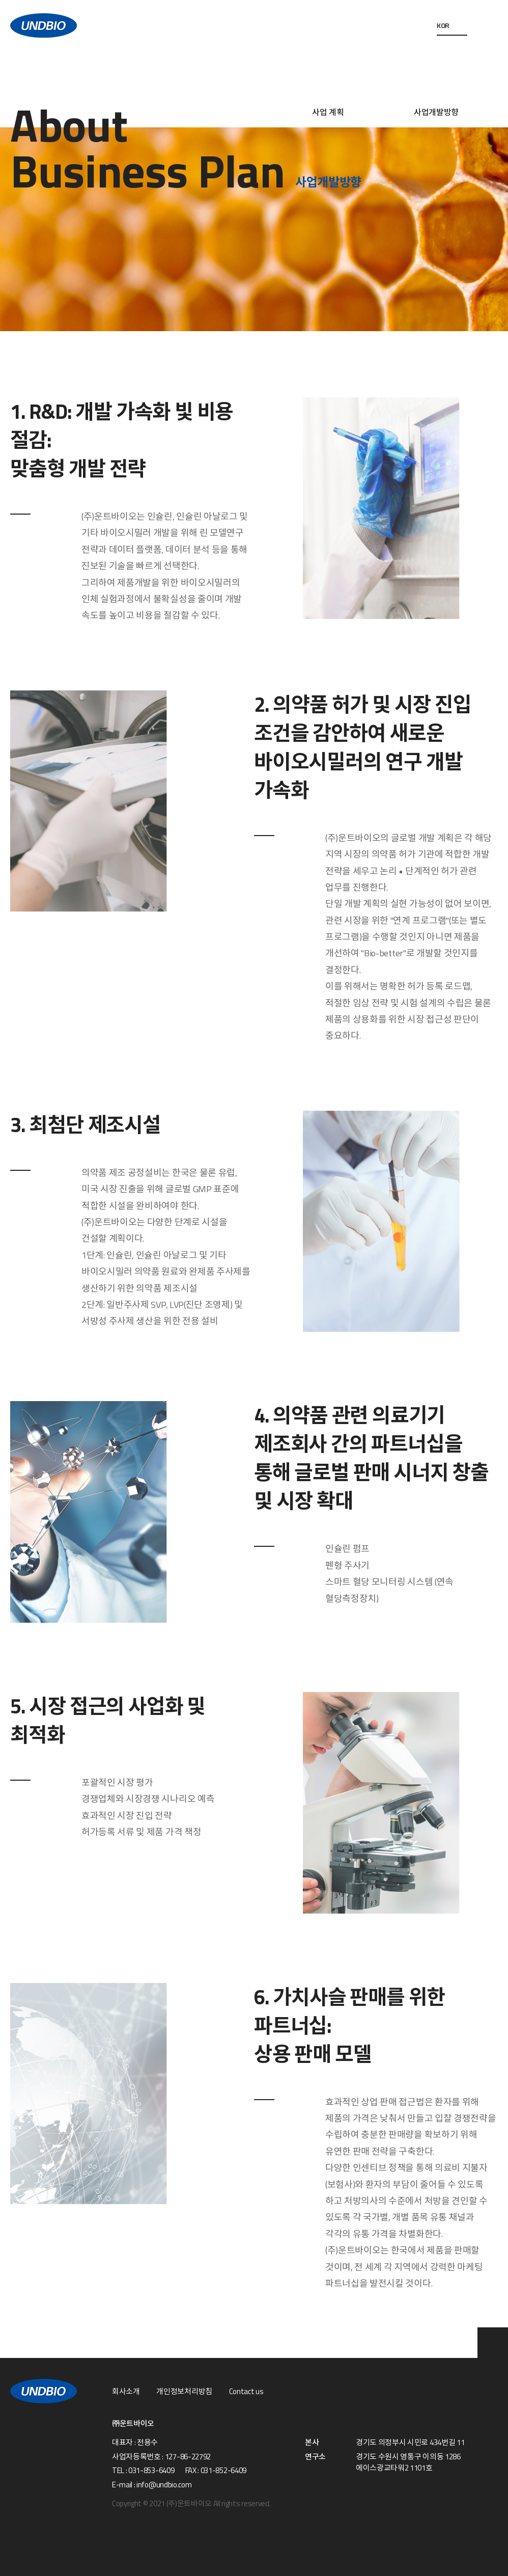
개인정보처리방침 (184, 2391)
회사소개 (126, 2391)
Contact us (246, 2391)
